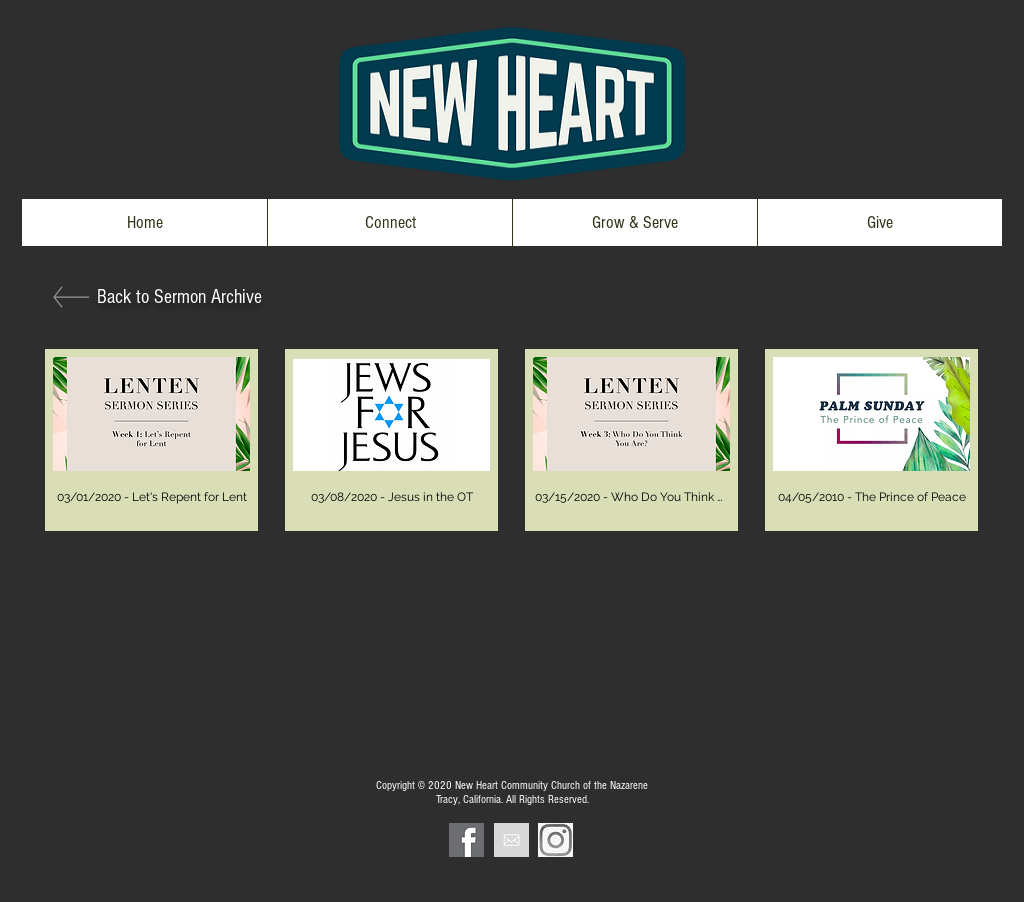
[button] (389, 222)
